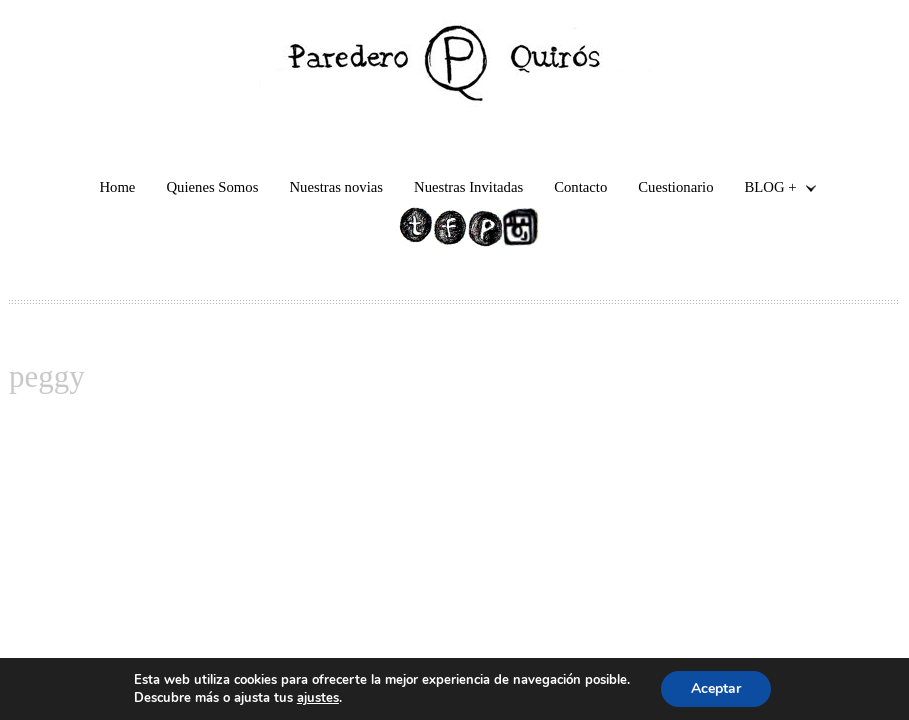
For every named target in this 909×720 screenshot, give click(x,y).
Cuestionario (675, 187)
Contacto (580, 187)
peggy (47, 376)
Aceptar (716, 688)
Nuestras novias (336, 187)
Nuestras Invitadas (468, 187)
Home (117, 187)
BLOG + (773, 189)
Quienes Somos (212, 187)
